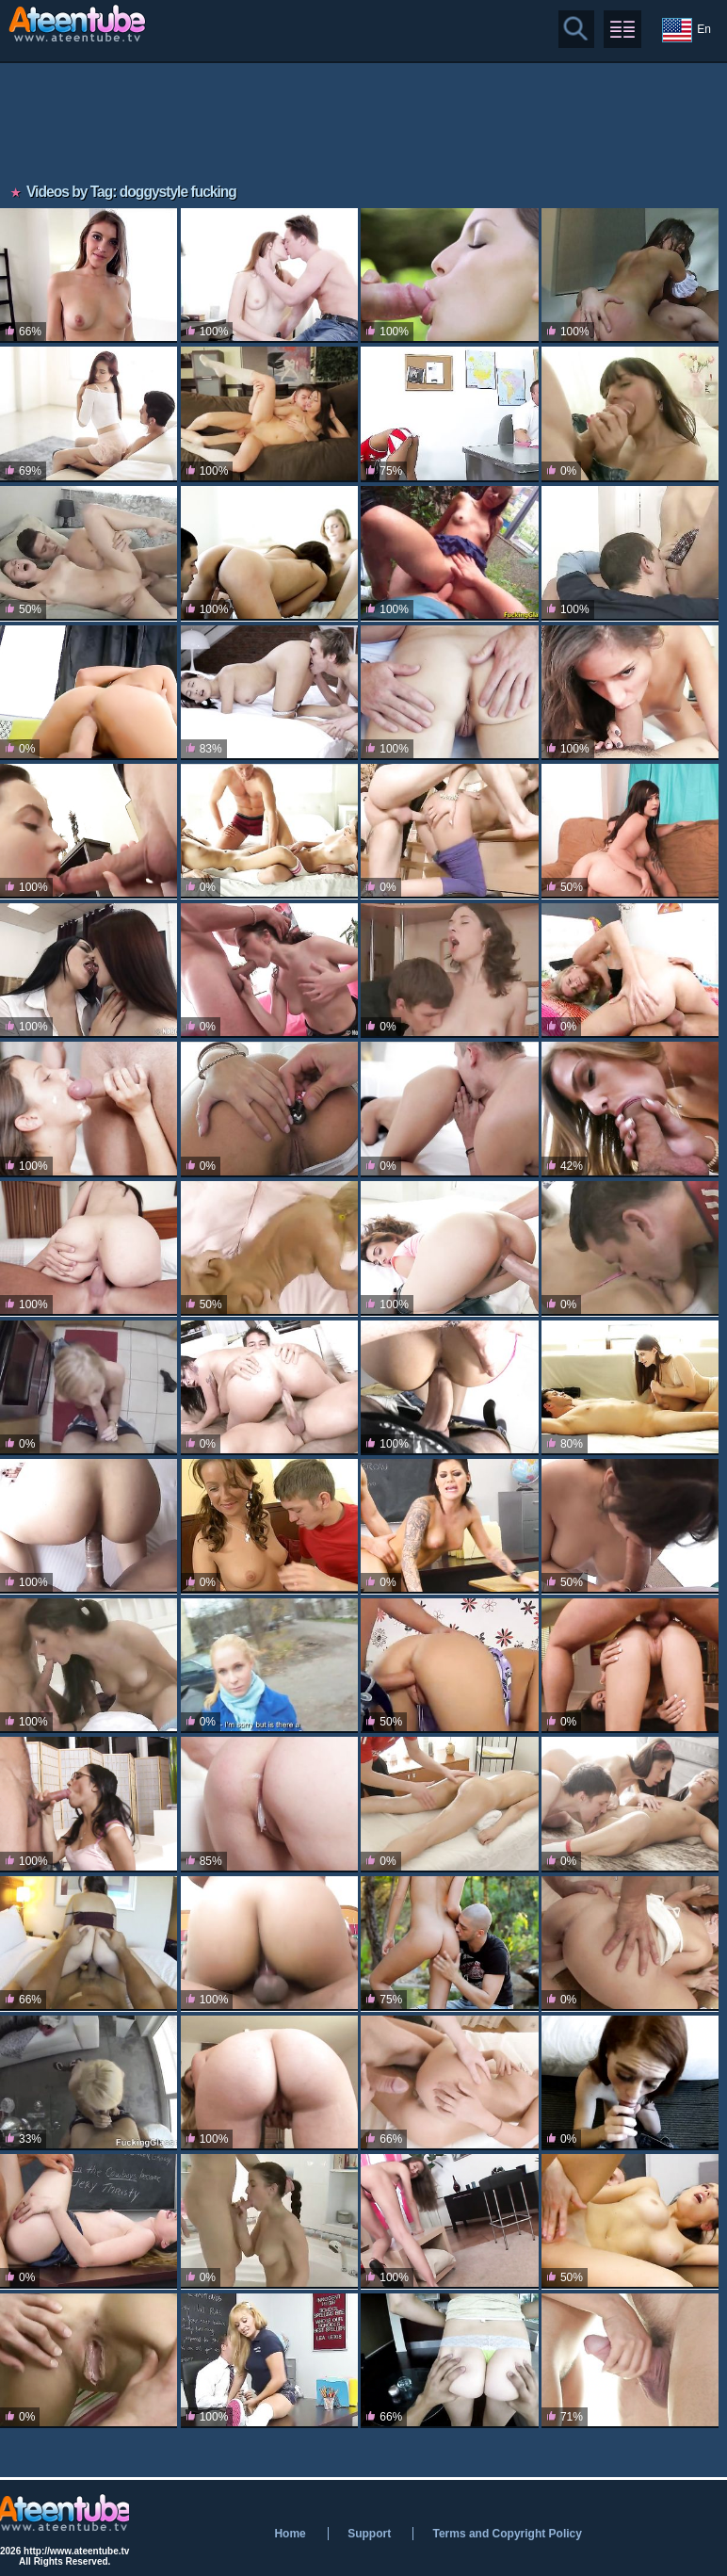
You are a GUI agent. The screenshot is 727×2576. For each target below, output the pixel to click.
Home (289, 2533)
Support (369, 2533)
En (686, 30)
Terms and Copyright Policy (506, 2533)
